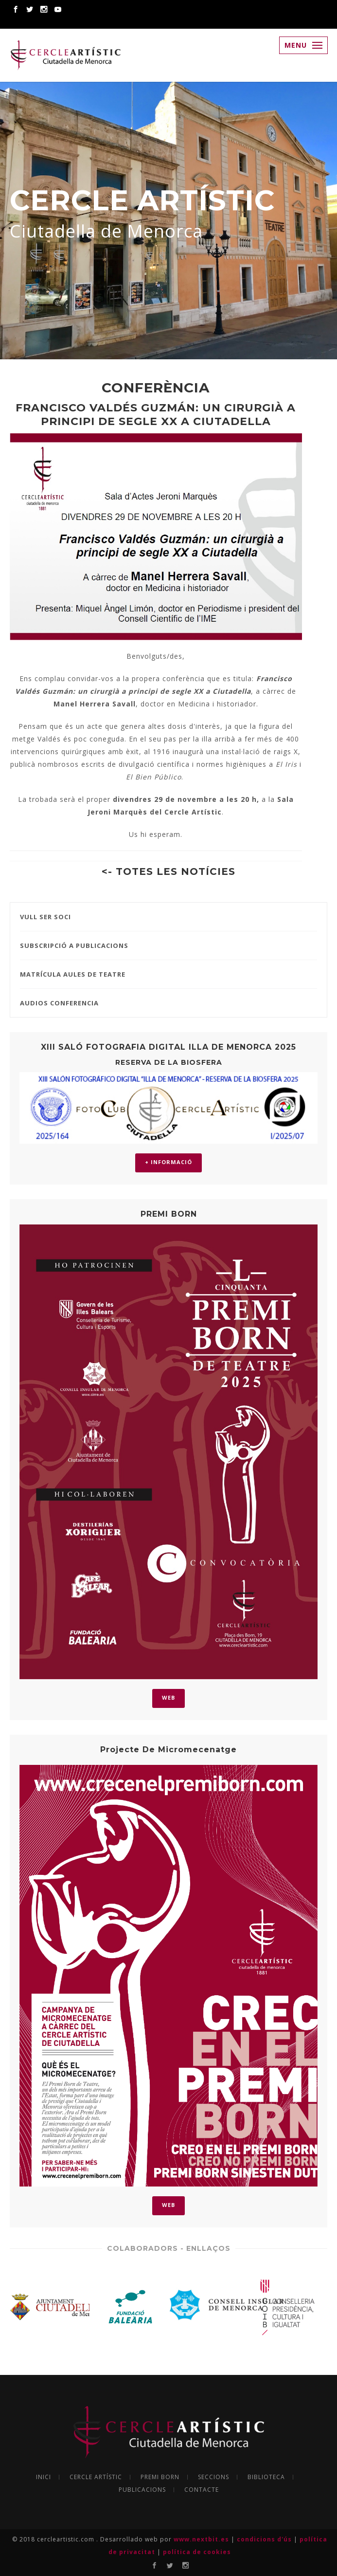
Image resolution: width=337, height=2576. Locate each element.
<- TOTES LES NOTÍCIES (168, 871)
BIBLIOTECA (266, 2477)
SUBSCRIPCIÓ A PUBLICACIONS (74, 945)
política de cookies (197, 2552)
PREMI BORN (160, 2477)
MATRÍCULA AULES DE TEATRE (72, 974)
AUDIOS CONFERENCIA (59, 1003)
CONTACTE (201, 2489)
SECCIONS (213, 2477)
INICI (43, 2477)
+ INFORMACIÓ (168, 1162)
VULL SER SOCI (45, 916)
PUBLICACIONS (142, 2489)
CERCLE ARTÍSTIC (96, 2477)
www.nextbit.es (202, 2539)
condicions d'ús (265, 2539)
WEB (168, 1697)
